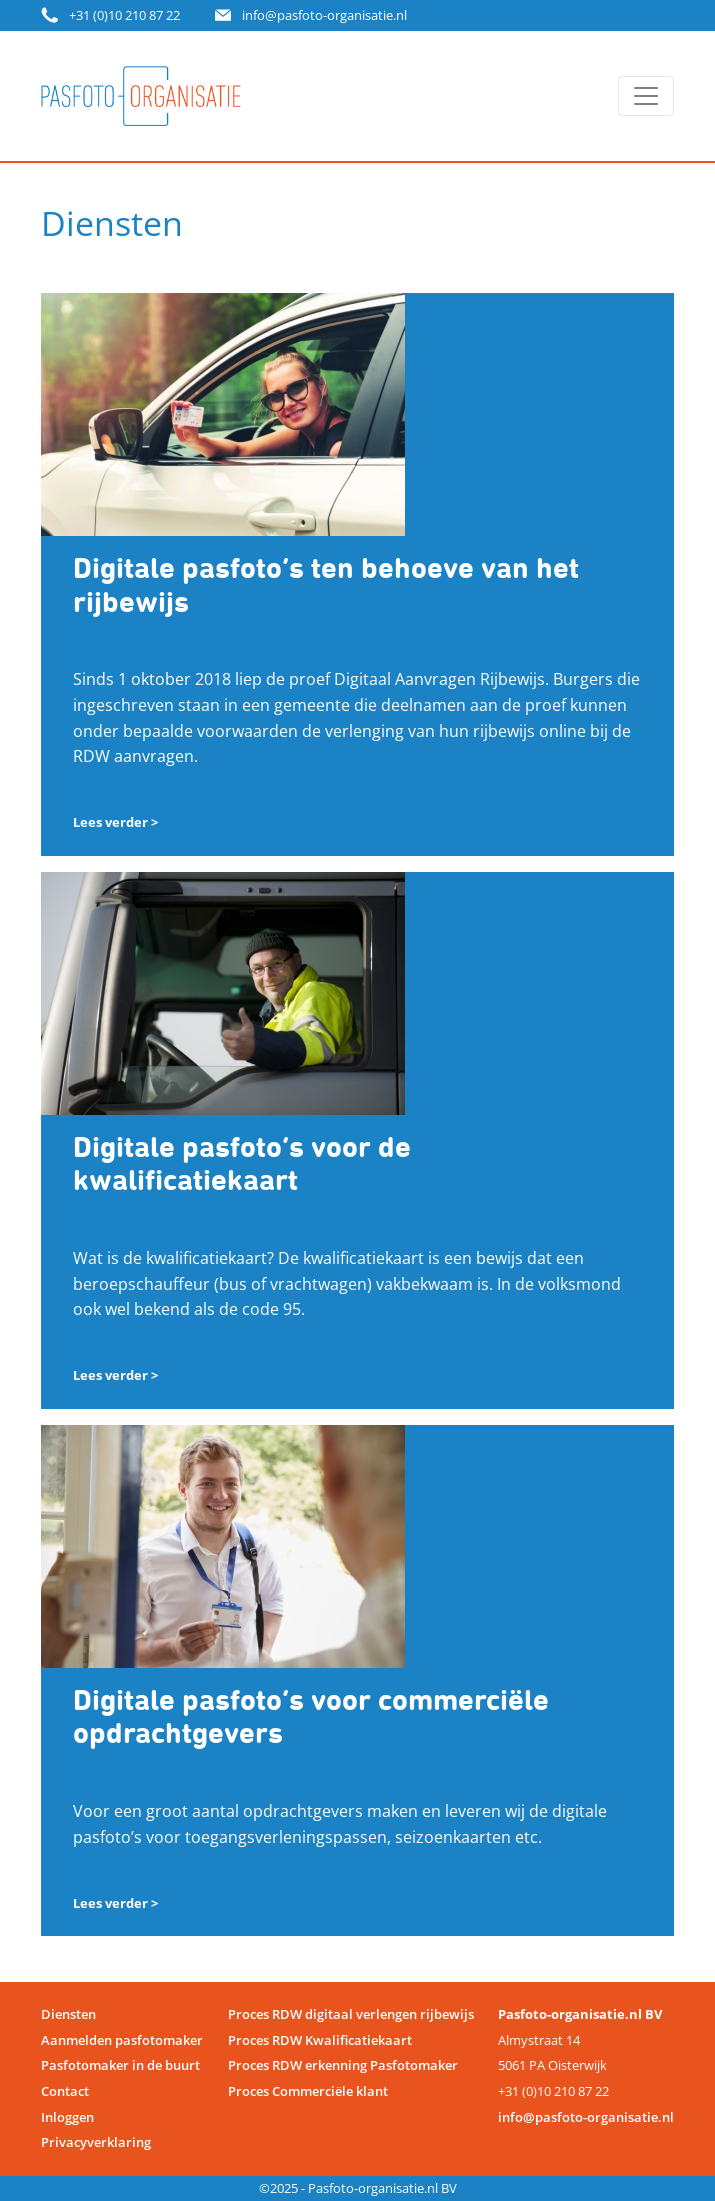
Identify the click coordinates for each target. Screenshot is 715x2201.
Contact (65, 2091)
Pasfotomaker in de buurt (120, 2065)
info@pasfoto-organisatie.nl (324, 15)
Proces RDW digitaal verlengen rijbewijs (351, 2014)
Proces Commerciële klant (308, 2091)
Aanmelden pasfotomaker (122, 2040)
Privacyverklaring (96, 2142)
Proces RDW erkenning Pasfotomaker (343, 2065)
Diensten (68, 2014)
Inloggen (67, 2117)
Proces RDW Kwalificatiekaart (320, 2040)
